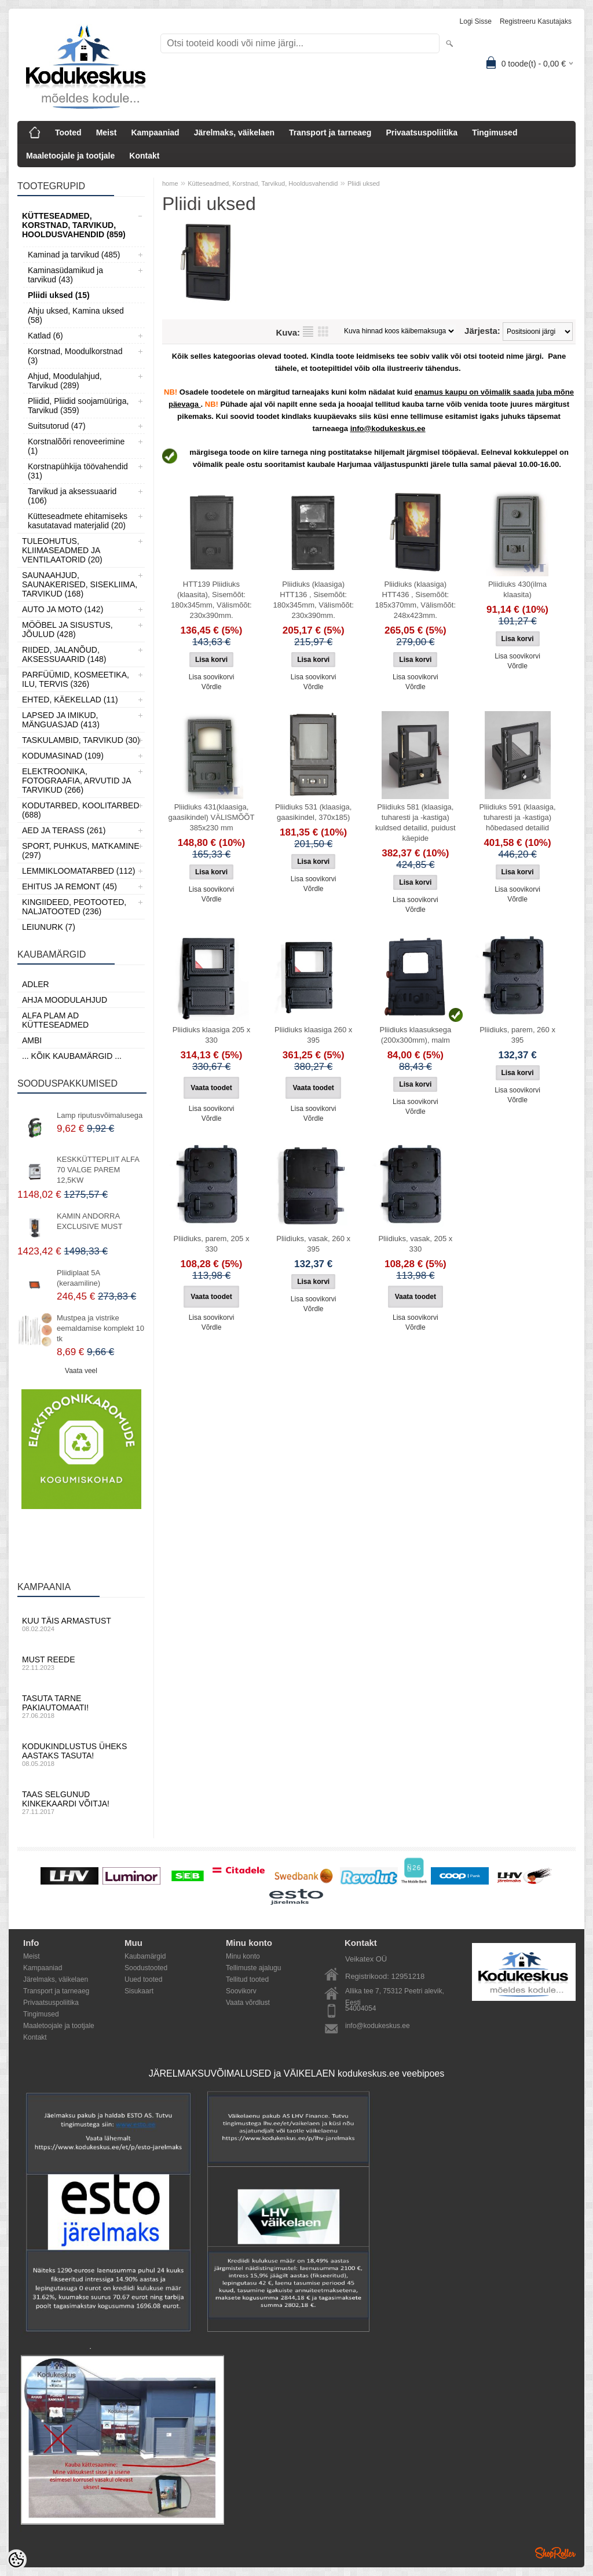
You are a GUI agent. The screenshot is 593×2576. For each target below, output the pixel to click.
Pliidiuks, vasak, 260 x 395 (313, 1243)
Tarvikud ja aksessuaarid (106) (72, 496)
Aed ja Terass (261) (63, 830)
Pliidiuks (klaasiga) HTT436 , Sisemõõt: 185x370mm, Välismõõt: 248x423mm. (415, 600)
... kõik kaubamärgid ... (72, 1056)
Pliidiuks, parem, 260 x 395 (517, 1034)
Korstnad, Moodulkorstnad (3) (75, 356)
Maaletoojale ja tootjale (70, 155)
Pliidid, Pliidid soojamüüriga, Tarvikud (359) (78, 405)
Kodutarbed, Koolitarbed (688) (81, 810)
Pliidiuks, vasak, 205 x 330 (415, 1243)
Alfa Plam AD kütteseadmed (55, 1020)
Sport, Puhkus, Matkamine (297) (81, 850)
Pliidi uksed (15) (59, 295)
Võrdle (212, 687)
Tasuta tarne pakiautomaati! (81, 1706)
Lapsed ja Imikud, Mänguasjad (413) (61, 720)
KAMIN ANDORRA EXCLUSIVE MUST (89, 1221)
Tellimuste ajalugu (253, 1968)
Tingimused (494, 132)
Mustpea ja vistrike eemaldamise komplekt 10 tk (100, 1328)
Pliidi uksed (363, 183)
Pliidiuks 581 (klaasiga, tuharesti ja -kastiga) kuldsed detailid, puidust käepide (415, 822)
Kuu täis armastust (81, 1624)
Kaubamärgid (145, 1956)
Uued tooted (143, 1979)
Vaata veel (81, 1371)
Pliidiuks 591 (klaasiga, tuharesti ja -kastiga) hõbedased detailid (517, 817)
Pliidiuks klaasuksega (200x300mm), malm (416, 1034)
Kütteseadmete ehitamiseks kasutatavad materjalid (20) (77, 520)
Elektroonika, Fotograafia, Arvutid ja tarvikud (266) (76, 780)
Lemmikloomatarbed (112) (79, 870)
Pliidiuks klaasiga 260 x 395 (313, 1034)
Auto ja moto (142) (62, 609)
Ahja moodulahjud (64, 999)
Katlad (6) (45, 335)
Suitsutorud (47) (57, 425)
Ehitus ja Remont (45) (69, 886)
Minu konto (243, 1956)
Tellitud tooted (247, 1979)
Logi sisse (476, 21)
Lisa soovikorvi (212, 677)
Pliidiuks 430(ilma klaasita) (517, 589)
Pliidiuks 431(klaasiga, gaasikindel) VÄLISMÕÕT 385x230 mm (212, 817)
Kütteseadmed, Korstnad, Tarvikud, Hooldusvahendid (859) (74, 225)
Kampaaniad (155, 132)
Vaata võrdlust (248, 2003)
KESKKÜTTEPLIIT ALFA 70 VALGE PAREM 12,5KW (98, 1169)
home (170, 183)
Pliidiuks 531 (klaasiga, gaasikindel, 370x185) (313, 812)
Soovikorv (241, 1991)
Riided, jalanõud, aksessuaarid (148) (64, 654)
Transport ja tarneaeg (330, 132)
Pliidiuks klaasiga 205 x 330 (211, 1034)
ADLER (35, 984)
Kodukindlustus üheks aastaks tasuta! (81, 1754)
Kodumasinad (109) (63, 755)
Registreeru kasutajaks (536, 21)
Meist (106, 132)
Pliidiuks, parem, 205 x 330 (212, 1243)
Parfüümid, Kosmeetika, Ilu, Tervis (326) (75, 679)
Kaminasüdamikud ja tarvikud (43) (65, 275)
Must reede (81, 1663)
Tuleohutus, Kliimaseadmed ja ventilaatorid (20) (62, 550)
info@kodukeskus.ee (377, 2026)
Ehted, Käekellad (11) (70, 699)
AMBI (32, 1040)
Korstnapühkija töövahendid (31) (78, 471)
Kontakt (144, 155)
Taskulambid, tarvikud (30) (81, 740)
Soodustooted (146, 1968)
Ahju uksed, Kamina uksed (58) (76, 315)
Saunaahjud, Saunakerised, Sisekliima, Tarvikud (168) (79, 584)
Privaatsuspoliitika (421, 132)
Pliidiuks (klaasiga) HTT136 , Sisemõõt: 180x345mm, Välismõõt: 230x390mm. (313, 600)
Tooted (68, 132)
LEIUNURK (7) (48, 927)
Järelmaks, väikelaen (234, 132)
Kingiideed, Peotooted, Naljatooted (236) (74, 906)
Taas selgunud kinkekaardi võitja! (81, 1802)
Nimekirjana (308, 331)
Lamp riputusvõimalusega (99, 1115)
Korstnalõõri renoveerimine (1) (76, 446)
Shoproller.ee (555, 2553)
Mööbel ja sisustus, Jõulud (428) (67, 629)
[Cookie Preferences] (16, 2559)
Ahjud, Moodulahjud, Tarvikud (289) (65, 380)
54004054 (360, 2008)
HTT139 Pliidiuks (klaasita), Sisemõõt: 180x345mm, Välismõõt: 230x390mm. (211, 600)
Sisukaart (139, 1991)
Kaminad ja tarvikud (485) (74, 254)
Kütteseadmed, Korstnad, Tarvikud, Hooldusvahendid (263, 183)
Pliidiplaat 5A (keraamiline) (78, 1277)
